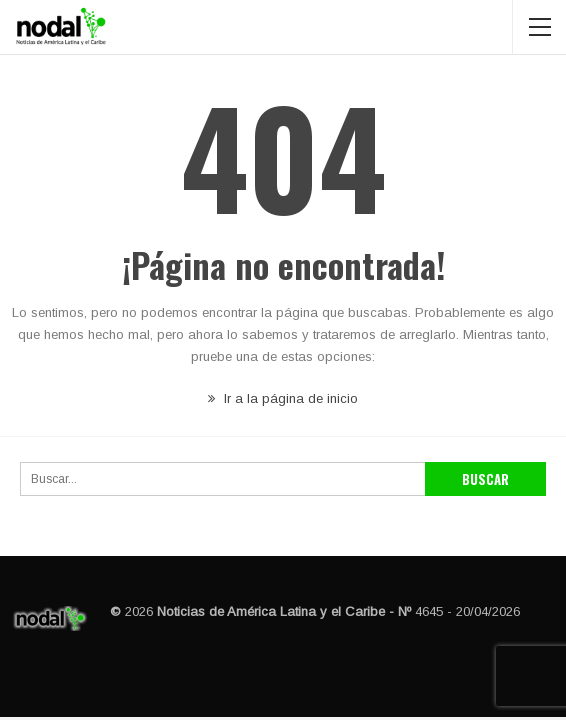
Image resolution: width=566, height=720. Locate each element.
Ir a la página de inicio (283, 398)
